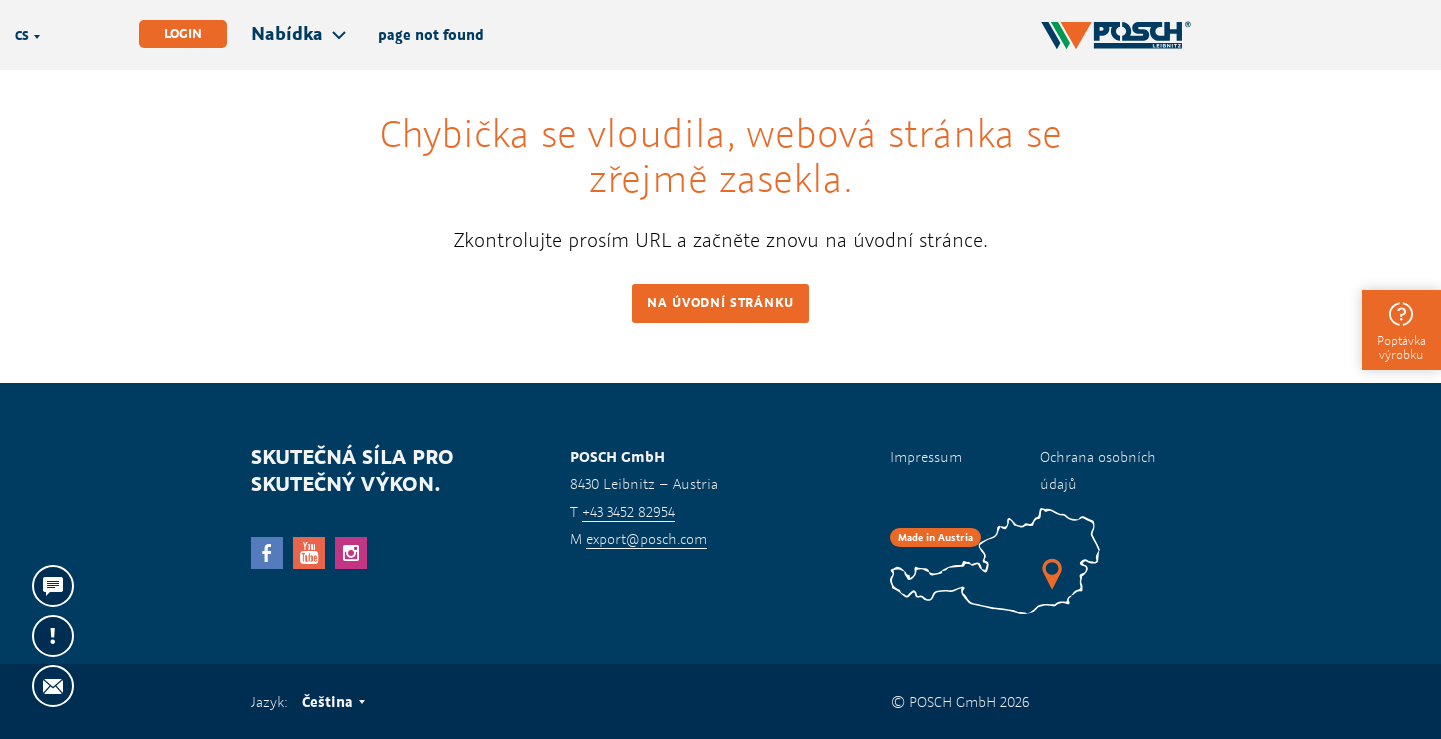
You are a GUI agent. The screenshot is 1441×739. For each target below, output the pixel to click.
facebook (267, 553)
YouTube (309, 553)
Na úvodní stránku (720, 302)
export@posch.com (646, 538)
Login (183, 33)
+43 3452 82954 (628, 511)
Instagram (351, 553)
